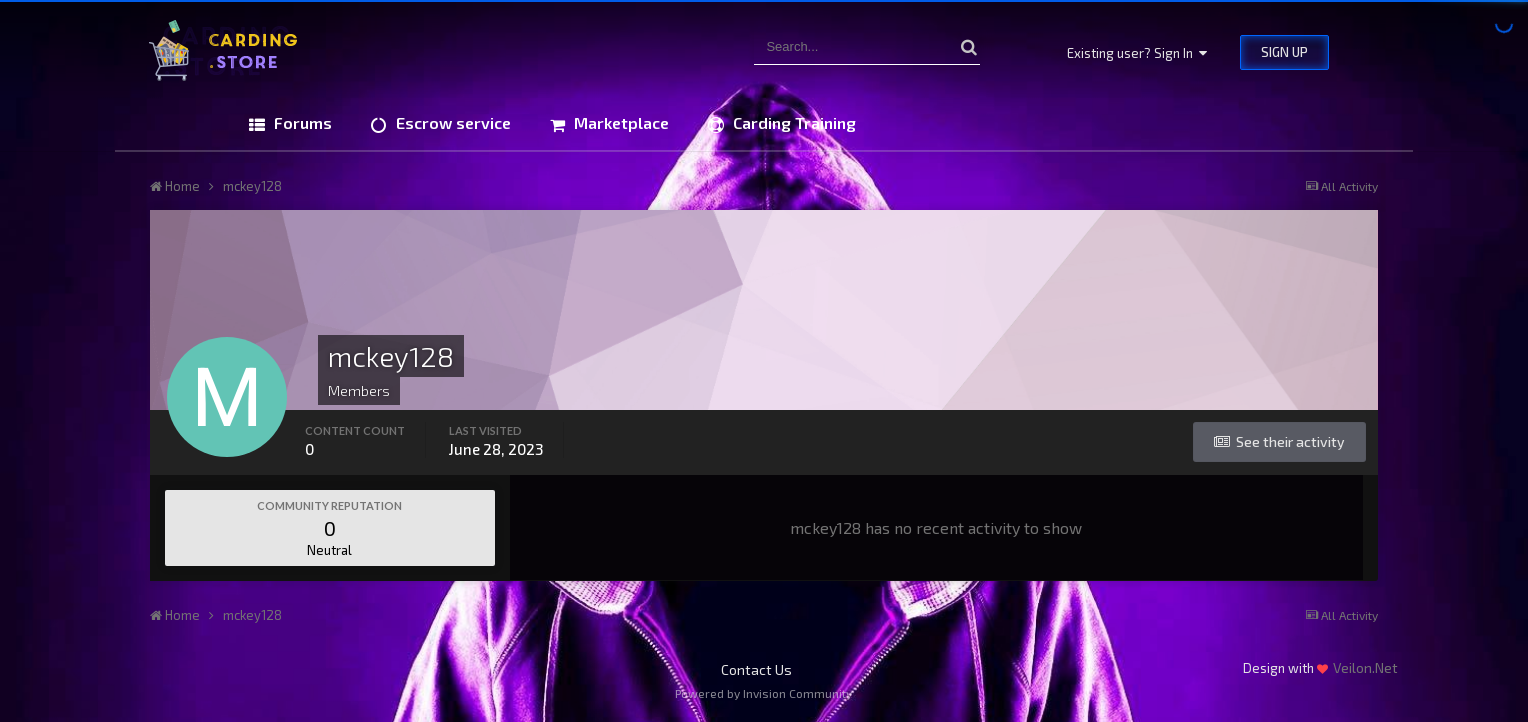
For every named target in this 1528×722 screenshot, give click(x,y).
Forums (301, 122)
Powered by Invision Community (763, 693)
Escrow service (451, 122)
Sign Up (1284, 52)
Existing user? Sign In (1137, 53)
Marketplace (619, 122)
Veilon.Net (1365, 667)
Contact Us (756, 669)
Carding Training (792, 122)
